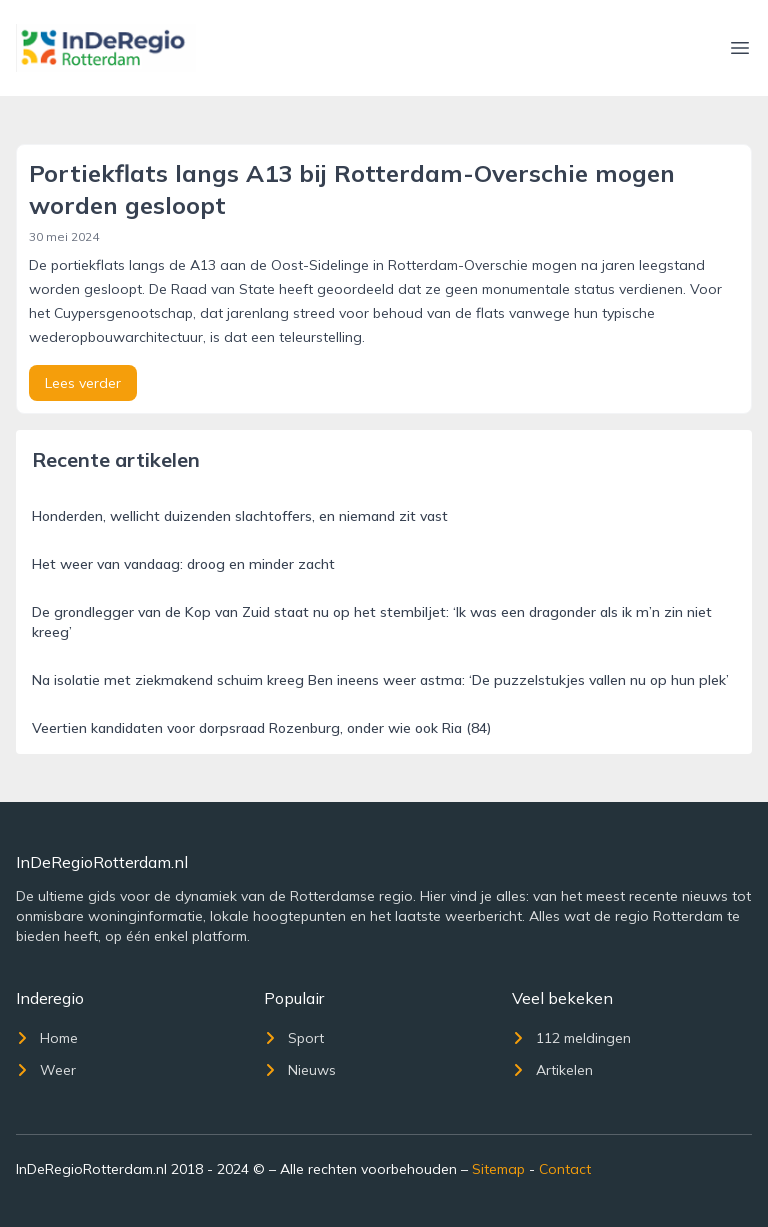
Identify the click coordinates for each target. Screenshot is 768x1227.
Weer (46, 1070)
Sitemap (498, 1169)
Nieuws (300, 1070)
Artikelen (552, 1070)
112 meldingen (571, 1038)
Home (47, 1038)
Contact (565, 1169)
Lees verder (83, 383)
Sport (294, 1038)
